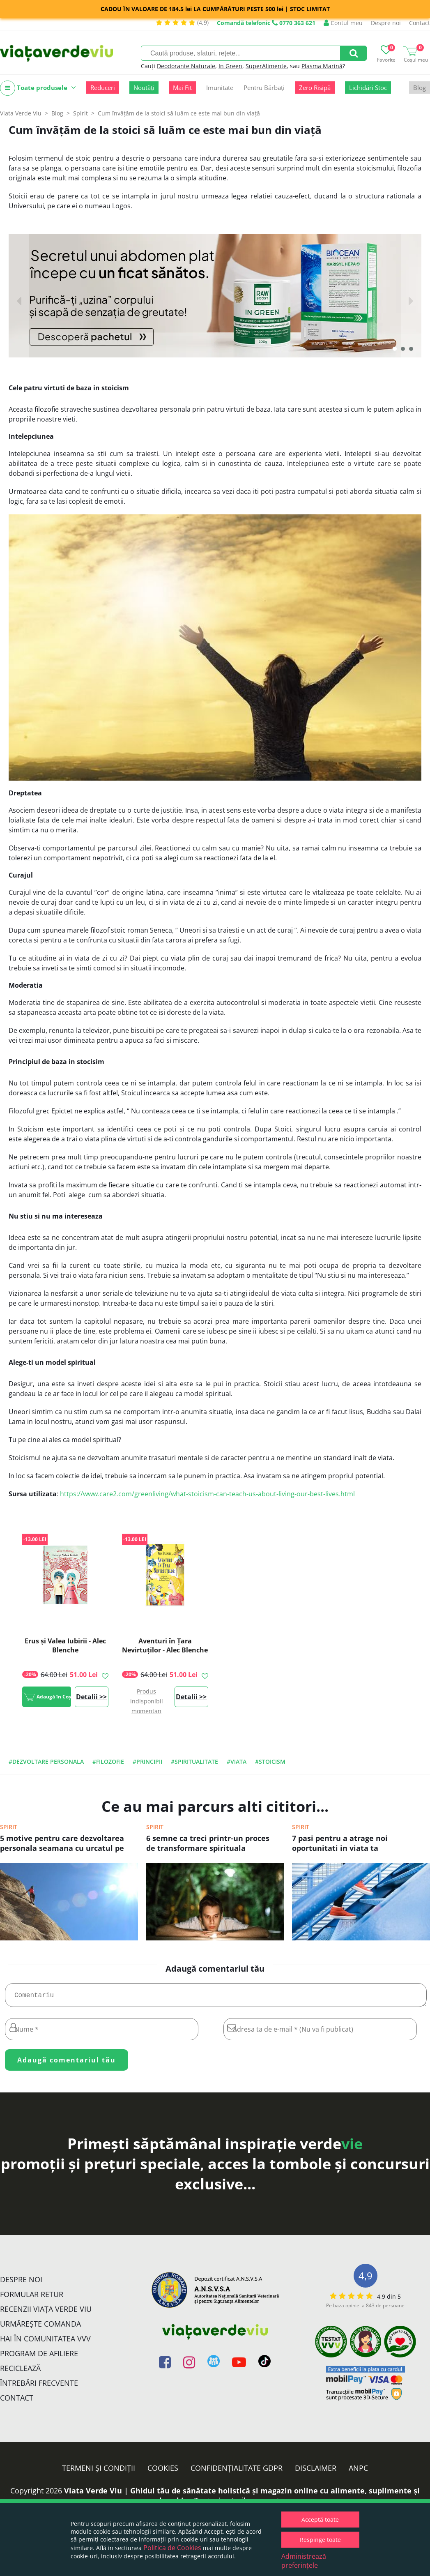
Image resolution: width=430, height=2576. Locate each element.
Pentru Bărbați (264, 87)
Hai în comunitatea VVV (45, 2342)
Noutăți (143, 87)
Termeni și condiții (98, 2471)
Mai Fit (182, 87)
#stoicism (270, 1761)
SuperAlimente (266, 66)
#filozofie (108, 1761)
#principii (147, 1761)
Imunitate (219, 87)
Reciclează (20, 2371)
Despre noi (386, 23)
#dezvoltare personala (46, 1761)
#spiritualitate (194, 1761)
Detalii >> (91, 1696)
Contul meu (343, 23)
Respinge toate (320, 2540)
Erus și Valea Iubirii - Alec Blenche (65, 1645)
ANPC (358, 2471)
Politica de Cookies (172, 2547)
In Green (230, 66)
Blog (419, 87)
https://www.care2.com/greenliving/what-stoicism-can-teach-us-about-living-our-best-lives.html (207, 1493)
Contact (419, 23)
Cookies (162, 2471)
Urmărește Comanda (40, 2327)
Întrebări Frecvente (39, 2386)
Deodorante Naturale (186, 66)
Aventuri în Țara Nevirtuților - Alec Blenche (165, 1645)
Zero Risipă (315, 87)
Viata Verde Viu (20, 113)
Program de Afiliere (39, 2357)
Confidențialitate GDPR (237, 2471)
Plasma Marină (322, 66)
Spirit (8, 1827)
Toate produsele (38, 88)
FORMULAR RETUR (31, 2297)
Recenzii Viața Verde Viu (46, 2312)
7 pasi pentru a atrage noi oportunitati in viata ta (340, 1843)
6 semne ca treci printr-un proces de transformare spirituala (207, 1843)
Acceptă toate (320, 2519)
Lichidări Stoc (368, 87)
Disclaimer (315, 2471)
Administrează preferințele (303, 2561)
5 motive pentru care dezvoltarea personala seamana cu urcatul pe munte (62, 1844)
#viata (236, 1761)
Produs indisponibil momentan (146, 1701)
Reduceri (102, 87)
